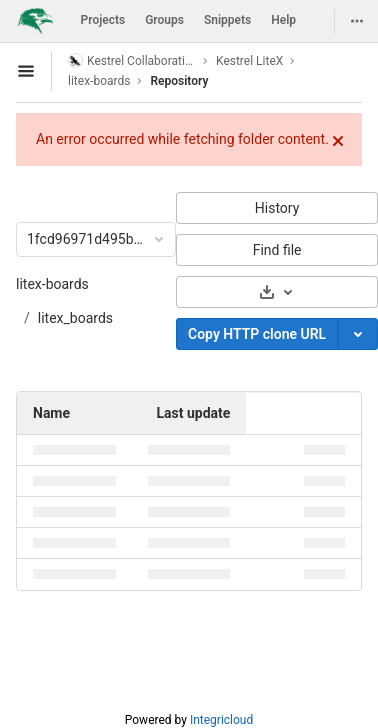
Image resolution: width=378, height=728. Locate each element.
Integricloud (221, 720)
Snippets (227, 20)
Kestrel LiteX (249, 61)
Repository (179, 81)
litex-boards (52, 284)
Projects (103, 20)
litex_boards (75, 318)
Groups (164, 20)
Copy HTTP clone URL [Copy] (257, 334)
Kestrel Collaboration (132, 60)
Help (283, 20)
